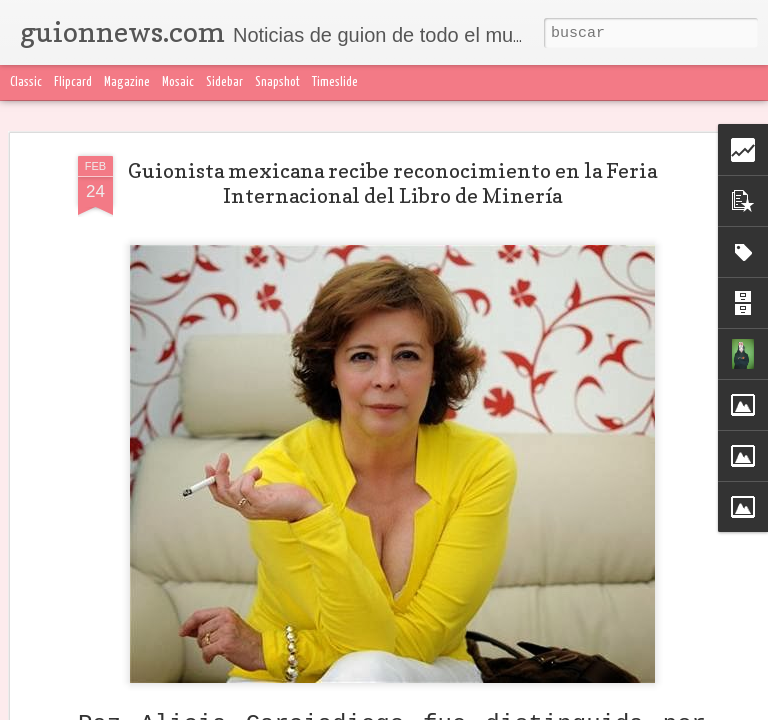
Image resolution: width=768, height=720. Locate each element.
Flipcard (73, 82)
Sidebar (224, 82)
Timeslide (335, 82)
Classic (26, 82)
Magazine (127, 82)
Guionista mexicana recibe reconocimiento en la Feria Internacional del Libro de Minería (392, 183)
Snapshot (277, 82)
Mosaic (178, 82)
